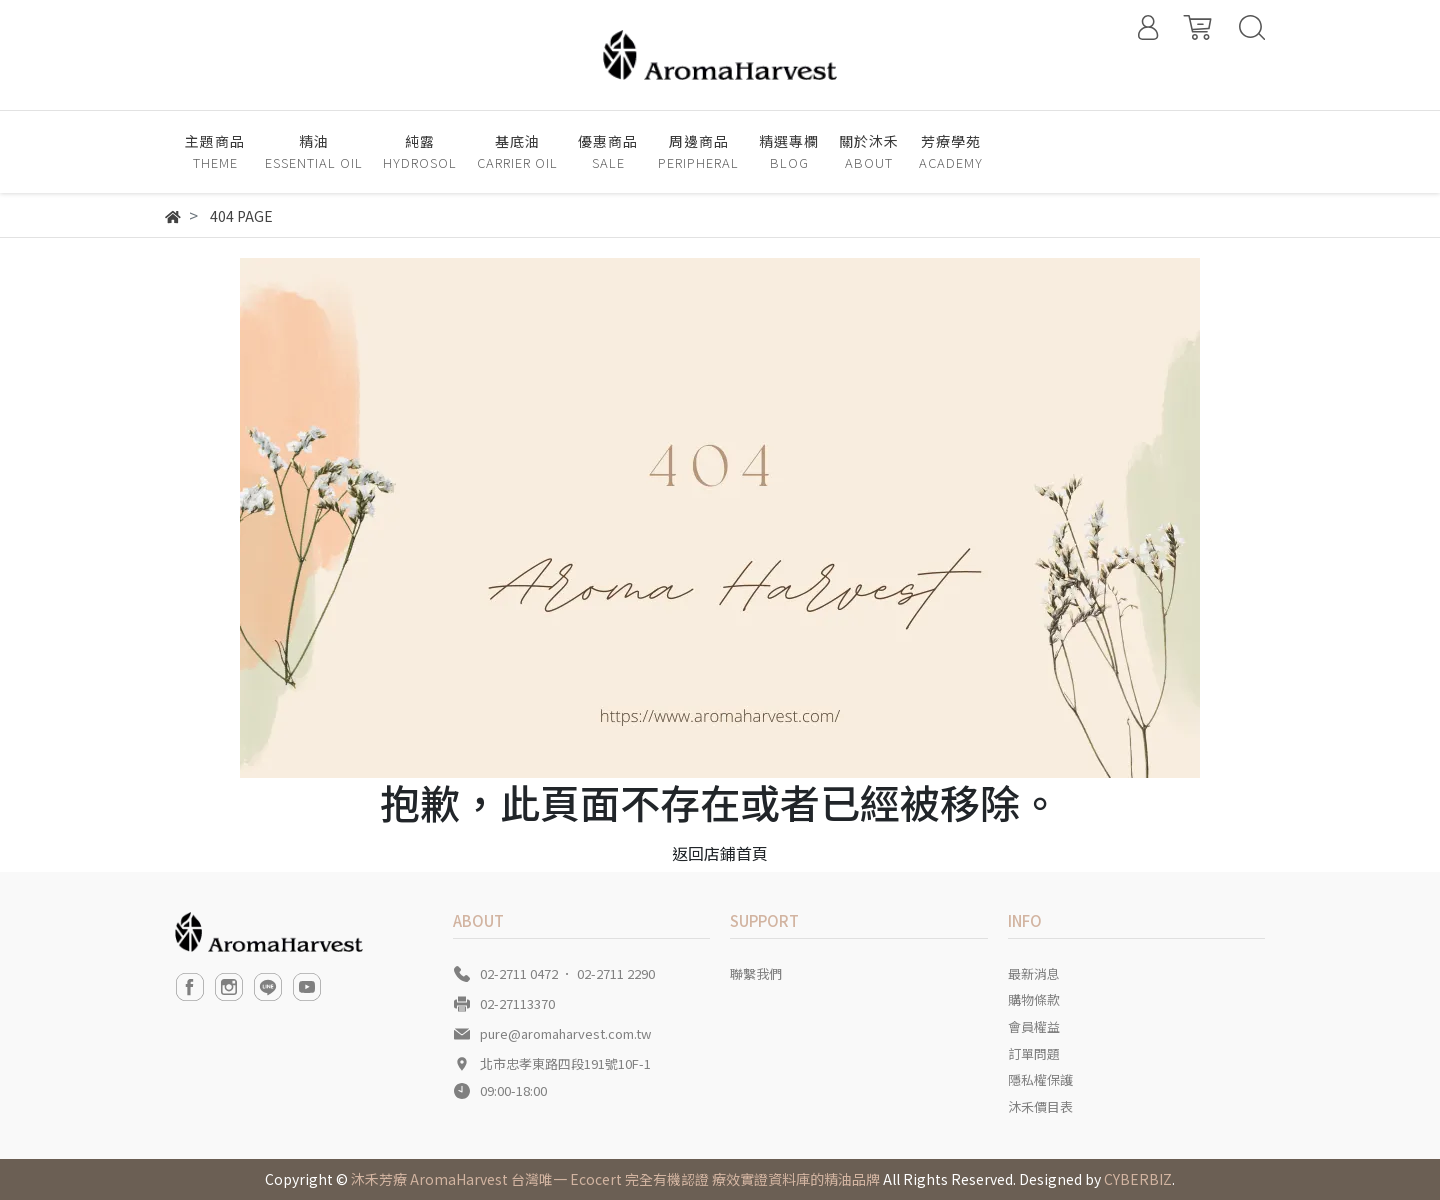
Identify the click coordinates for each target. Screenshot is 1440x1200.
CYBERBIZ (1138, 1179)
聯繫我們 (756, 973)
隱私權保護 (1040, 1079)
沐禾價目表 (1040, 1106)
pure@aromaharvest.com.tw (565, 1033)
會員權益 (1034, 1026)
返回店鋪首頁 (720, 853)
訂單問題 (1034, 1053)
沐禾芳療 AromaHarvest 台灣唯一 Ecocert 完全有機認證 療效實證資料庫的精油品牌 (615, 1179)
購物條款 (1034, 999)
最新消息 (1034, 973)
